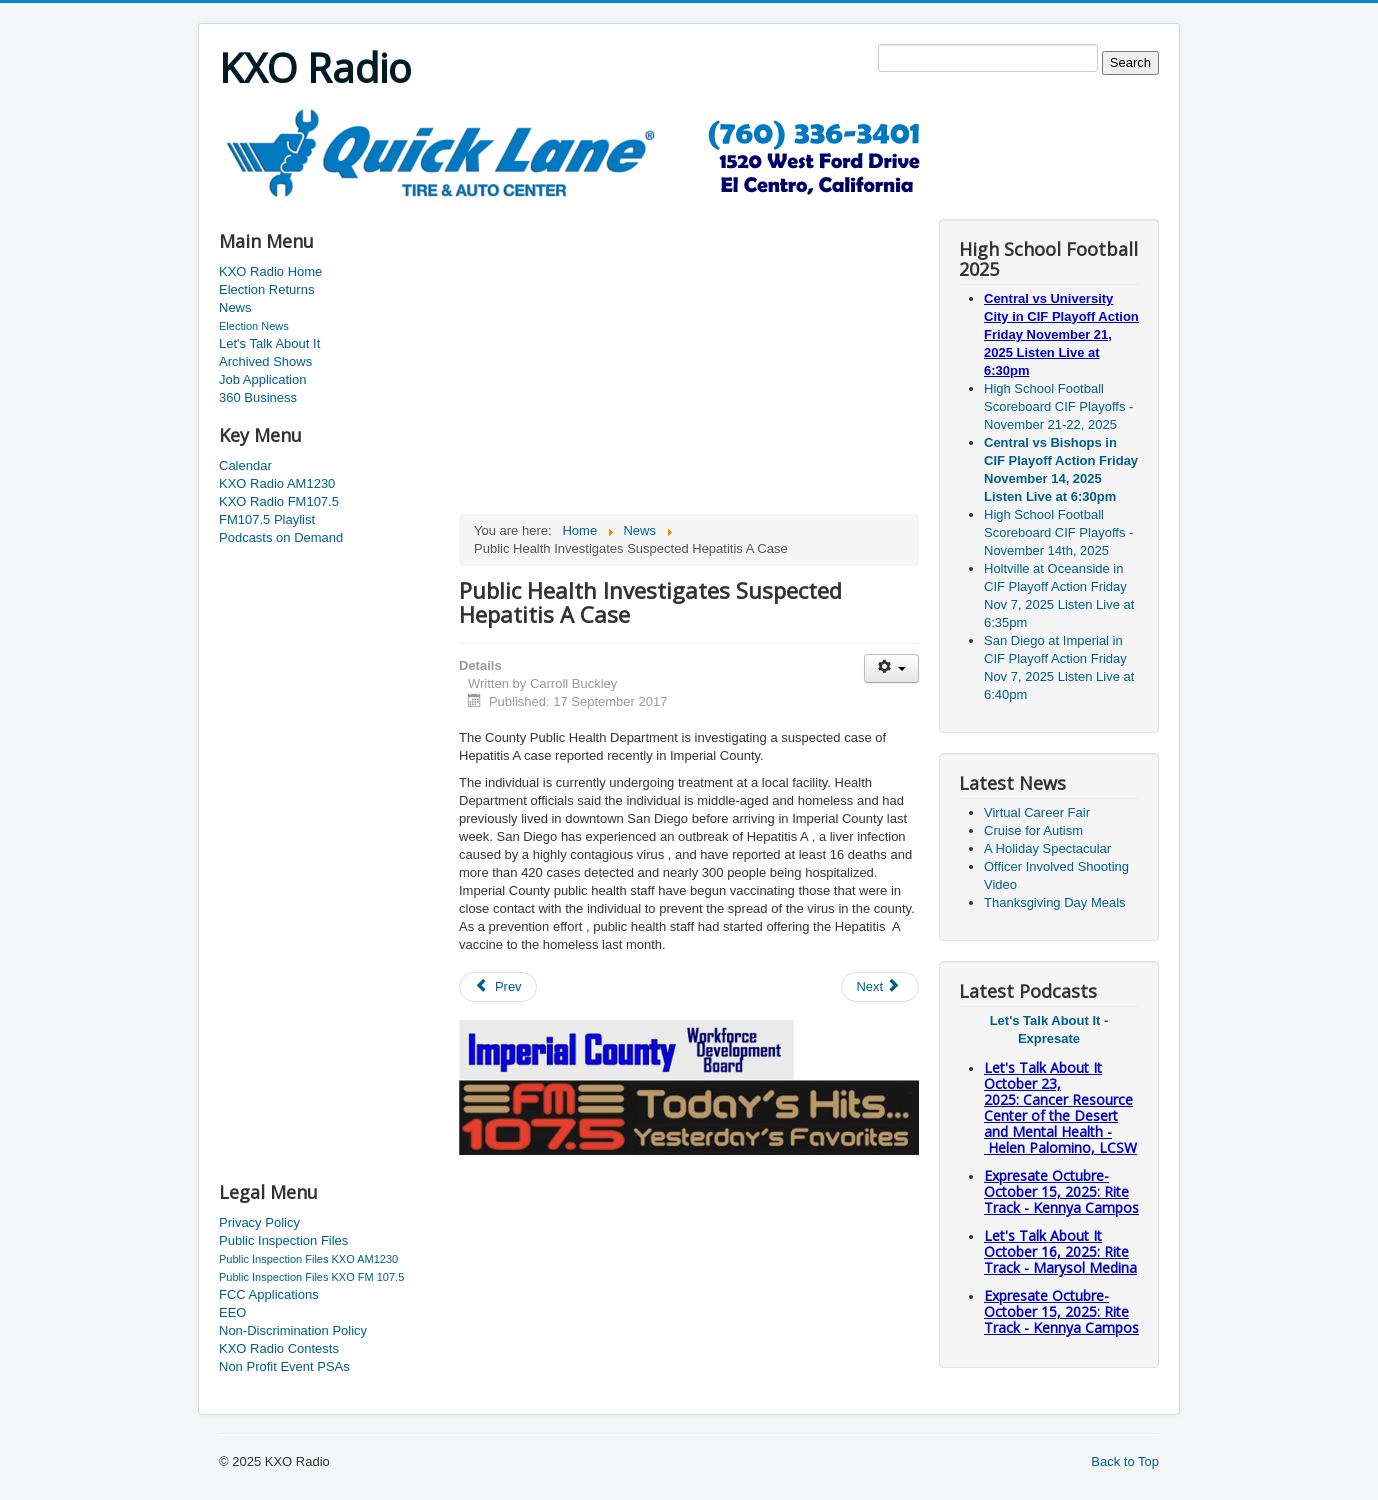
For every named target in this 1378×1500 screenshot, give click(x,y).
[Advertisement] (583, 206)
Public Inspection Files (283, 1240)
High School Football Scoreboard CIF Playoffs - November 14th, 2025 (1058, 532)
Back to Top (1125, 1461)
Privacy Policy (259, 1222)
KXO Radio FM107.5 (279, 501)
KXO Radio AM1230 (277, 483)
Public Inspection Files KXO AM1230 (308, 1259)
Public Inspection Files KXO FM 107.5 (311, 1277)
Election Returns (266, 289)
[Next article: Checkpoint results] (880, 987)
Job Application (262, 379)
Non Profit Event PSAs (284, 1366)
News (235, 307)
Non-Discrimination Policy (293, 1330)
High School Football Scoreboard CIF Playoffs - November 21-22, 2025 (1058, 406)
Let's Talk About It (269, 343)
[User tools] (891, 668)
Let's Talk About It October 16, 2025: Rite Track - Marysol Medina (1060, 1251)
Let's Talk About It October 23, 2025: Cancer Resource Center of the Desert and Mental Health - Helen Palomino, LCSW (1060, 1107)
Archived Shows (265, 361)
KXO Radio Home (270, 271)
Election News (254, 326)
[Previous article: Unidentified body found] (498, 987)
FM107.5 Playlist (267, 519)
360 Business (258, 397)
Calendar (245, 465)
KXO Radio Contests (279, 1348)
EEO (232, 1312)
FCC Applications (269, 1294)
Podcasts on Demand (281, 537)
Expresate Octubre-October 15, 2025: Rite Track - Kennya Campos (1061, 1191)
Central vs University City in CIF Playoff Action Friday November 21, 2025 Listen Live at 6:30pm (1061, 334)
